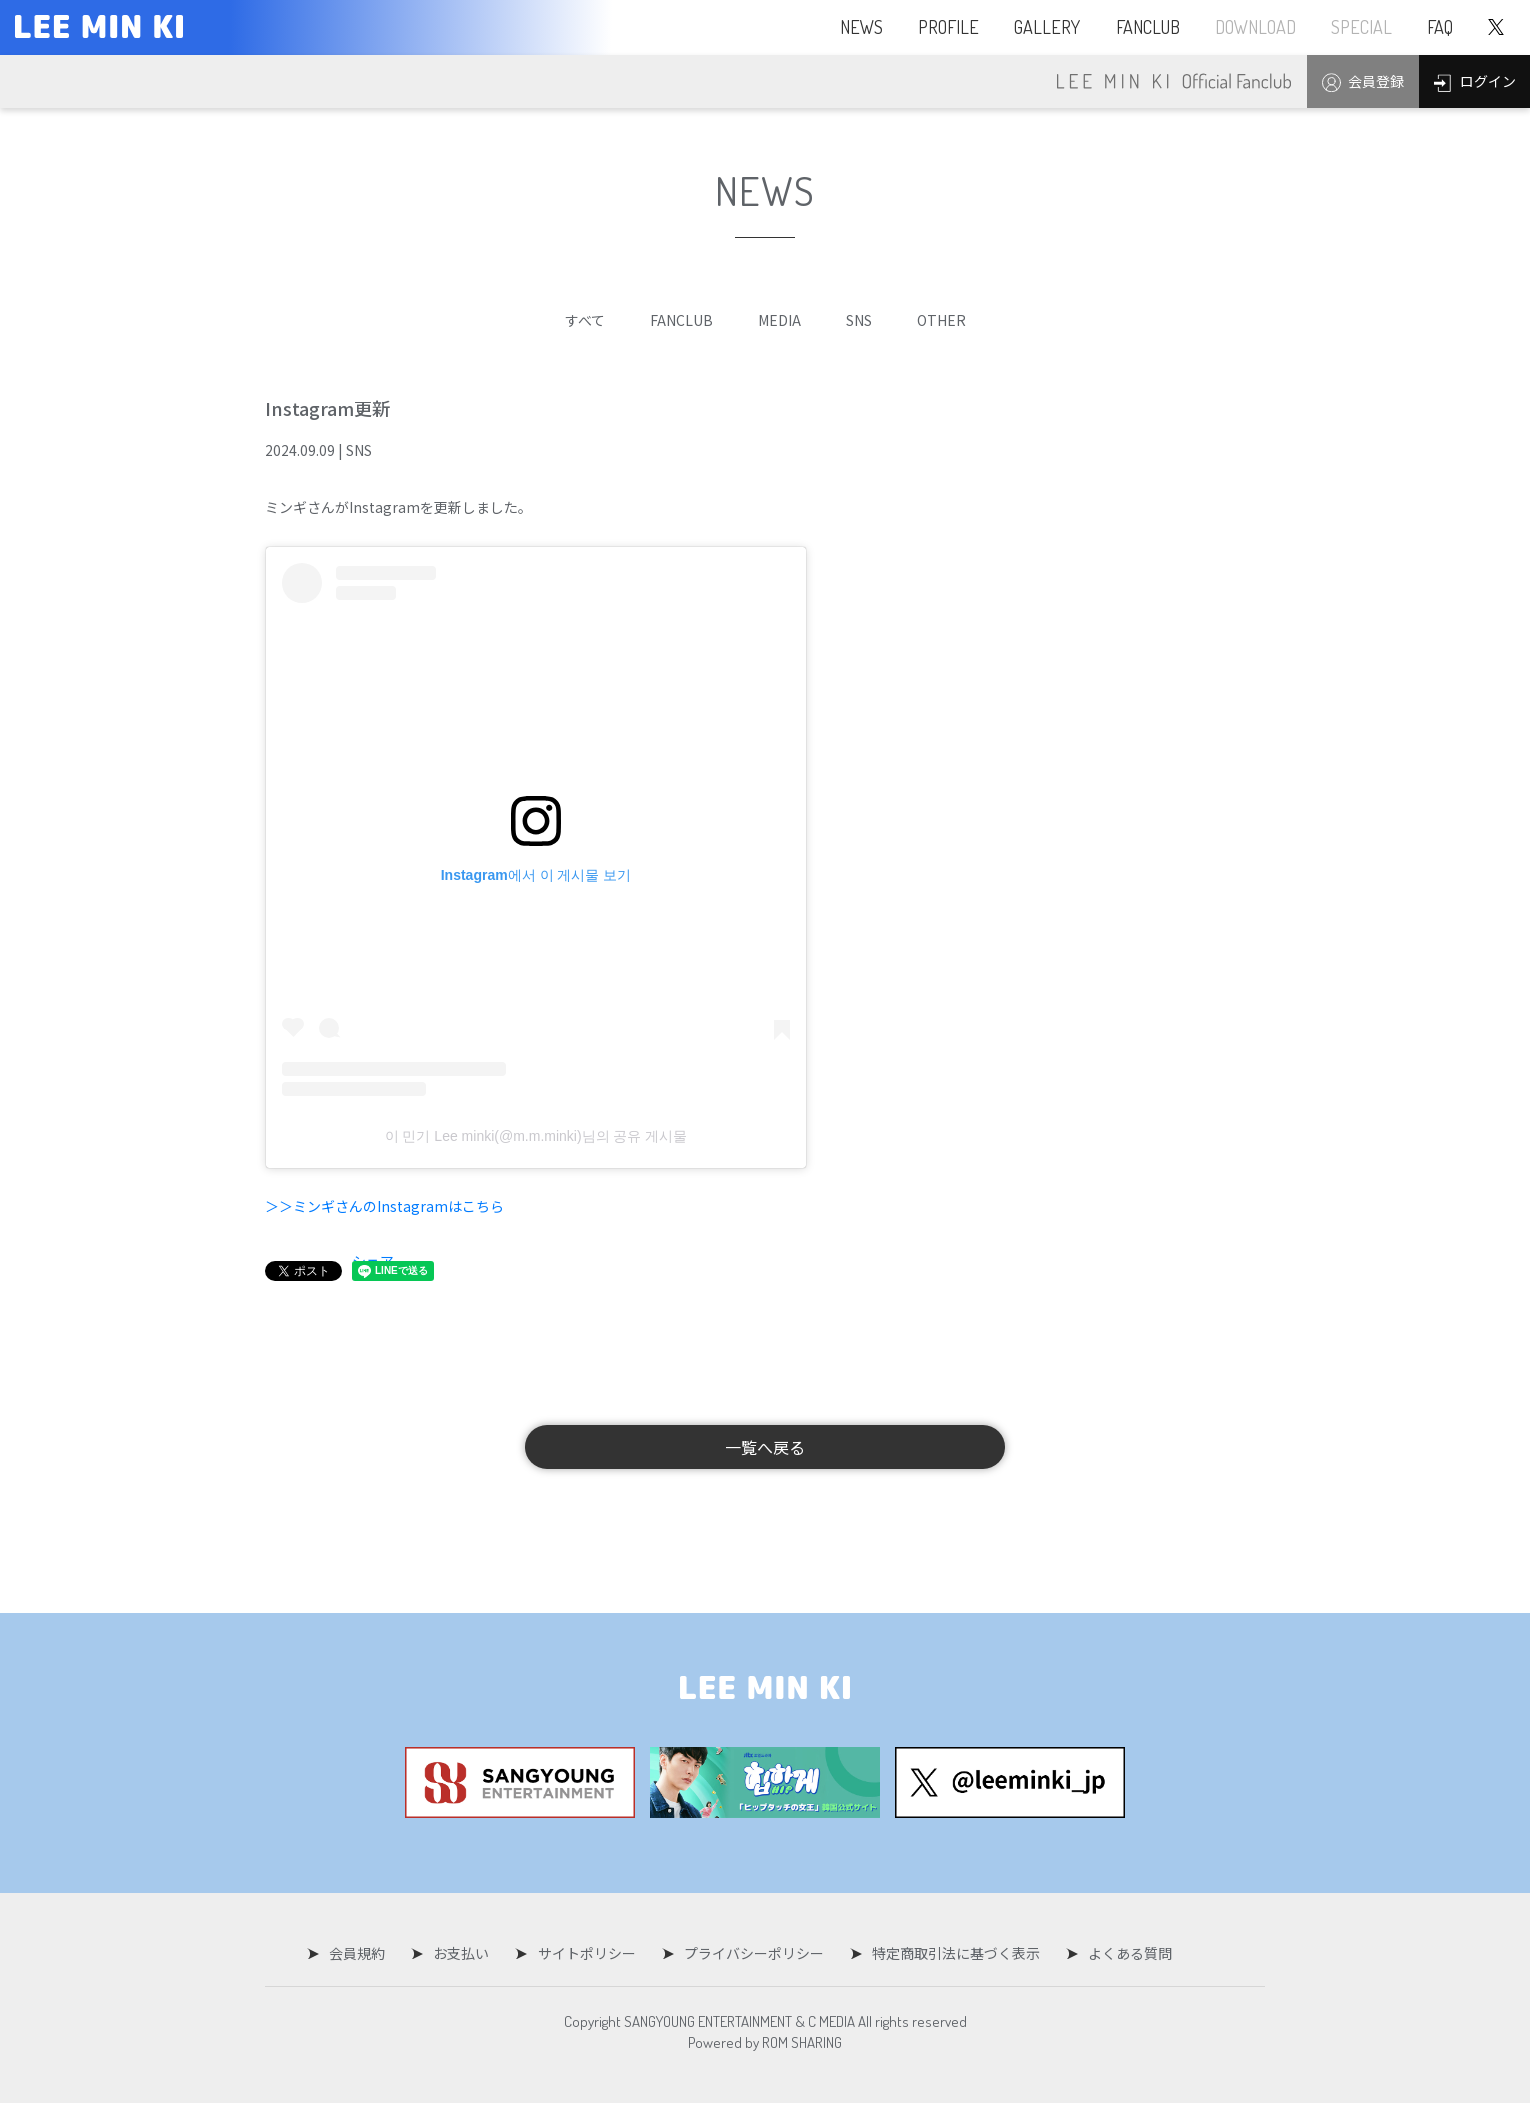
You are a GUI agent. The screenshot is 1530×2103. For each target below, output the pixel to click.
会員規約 (364, 1953)
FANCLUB (681, 320)
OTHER (941, 320)
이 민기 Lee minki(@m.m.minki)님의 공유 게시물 (536, 1136)
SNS (859, 320)
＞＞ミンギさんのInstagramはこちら (384, 1206)
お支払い (465, 1953)
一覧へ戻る (765, 1447)
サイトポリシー (587, 1953)
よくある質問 (1121, 1953)
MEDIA (779, 320)
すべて (585, 320)
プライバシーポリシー (751, 1953)
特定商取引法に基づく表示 (950, 1953)
